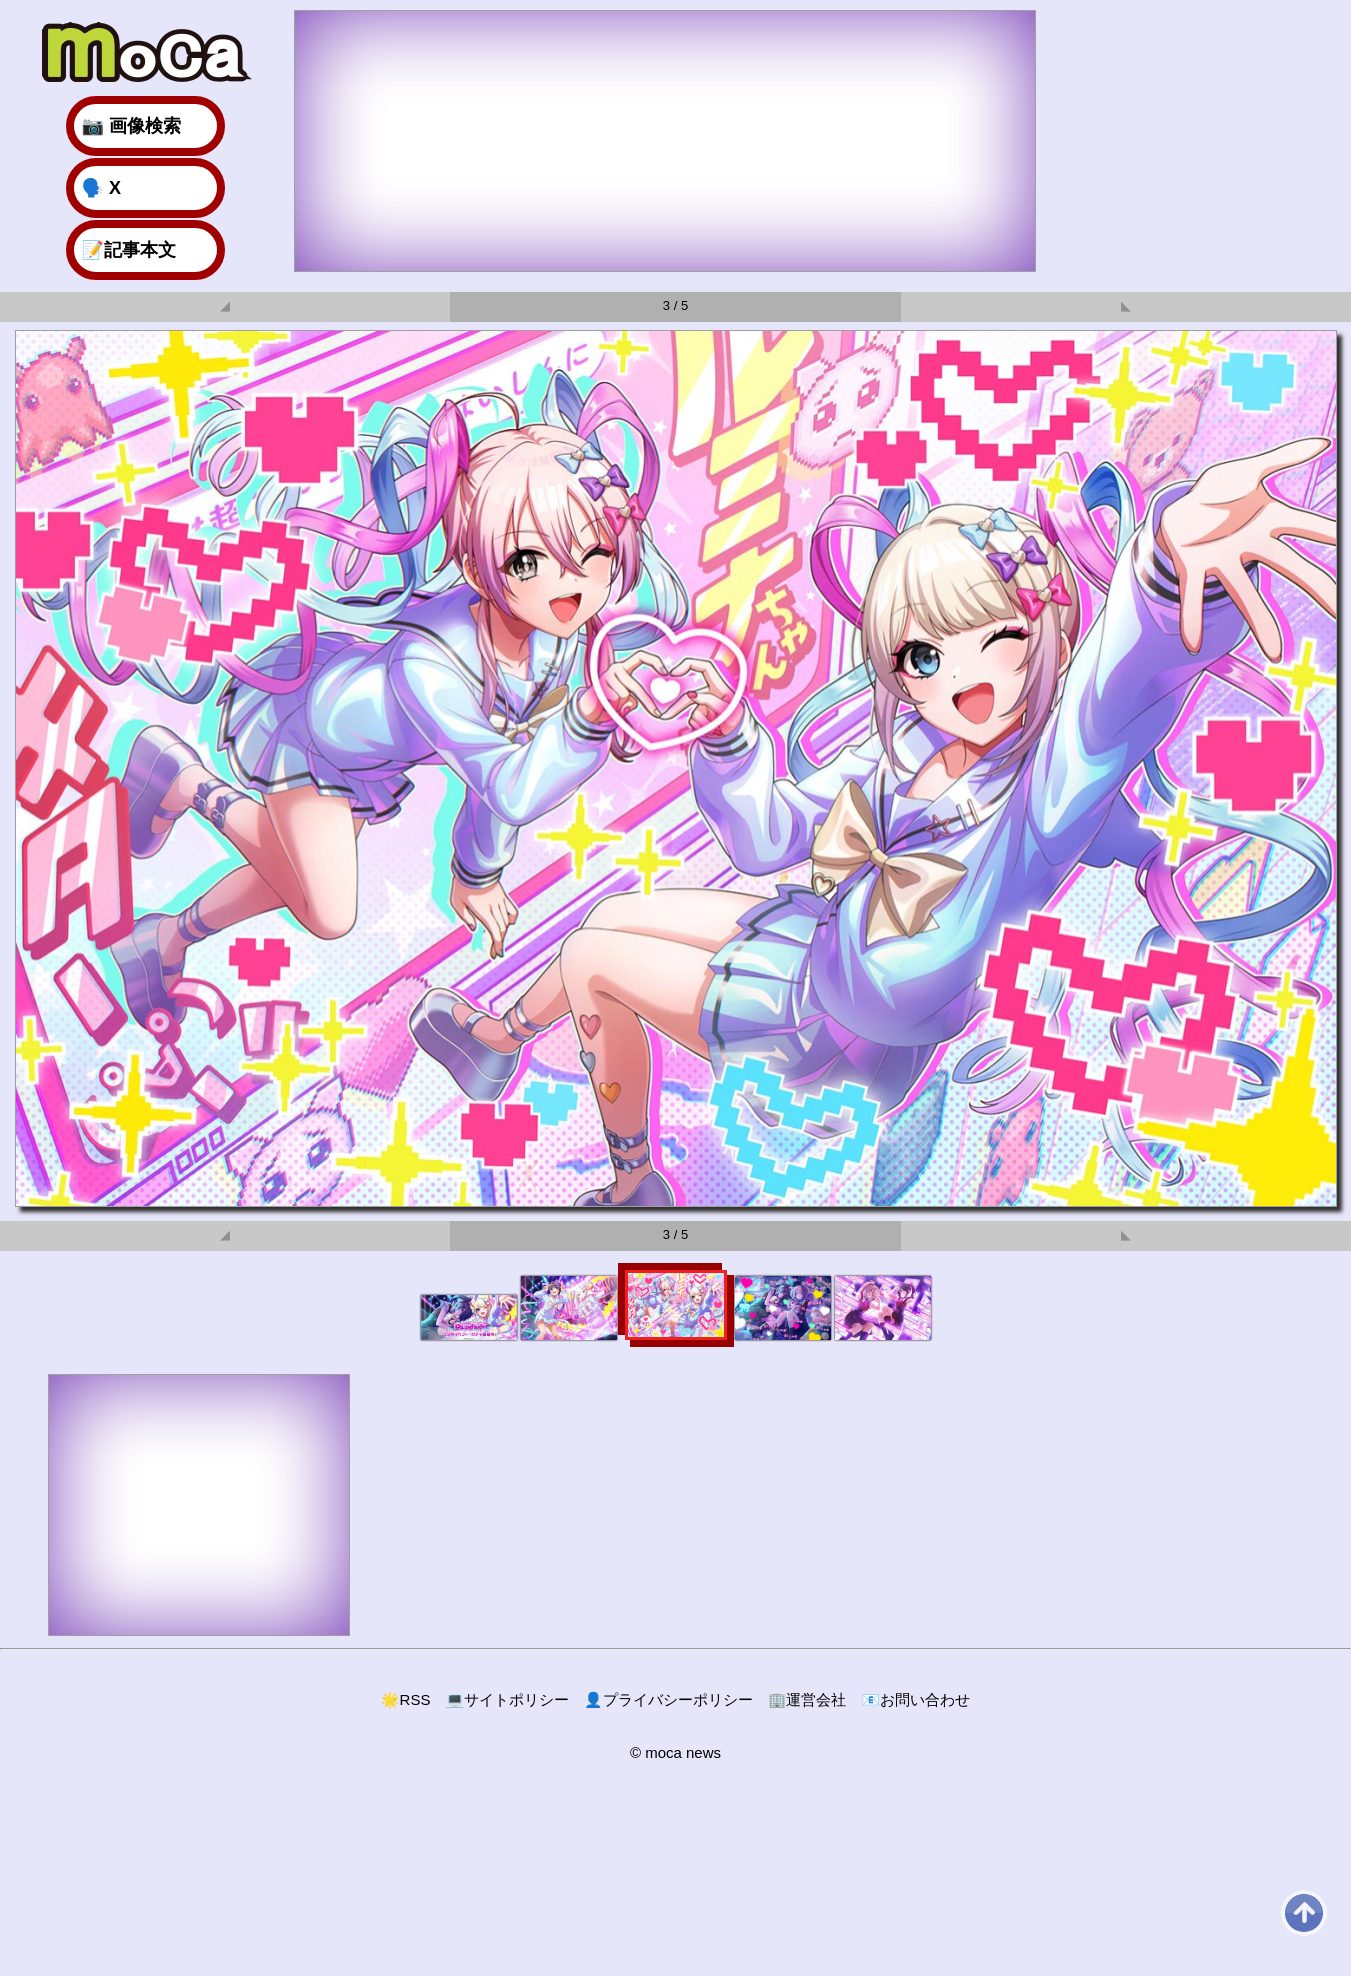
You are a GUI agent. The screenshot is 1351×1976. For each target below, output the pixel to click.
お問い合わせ (915, 1699)
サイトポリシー (507, 1699)
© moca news (675, 1752)
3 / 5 (675, 305)
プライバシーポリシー (668, 1699)
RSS (406, 1699)
